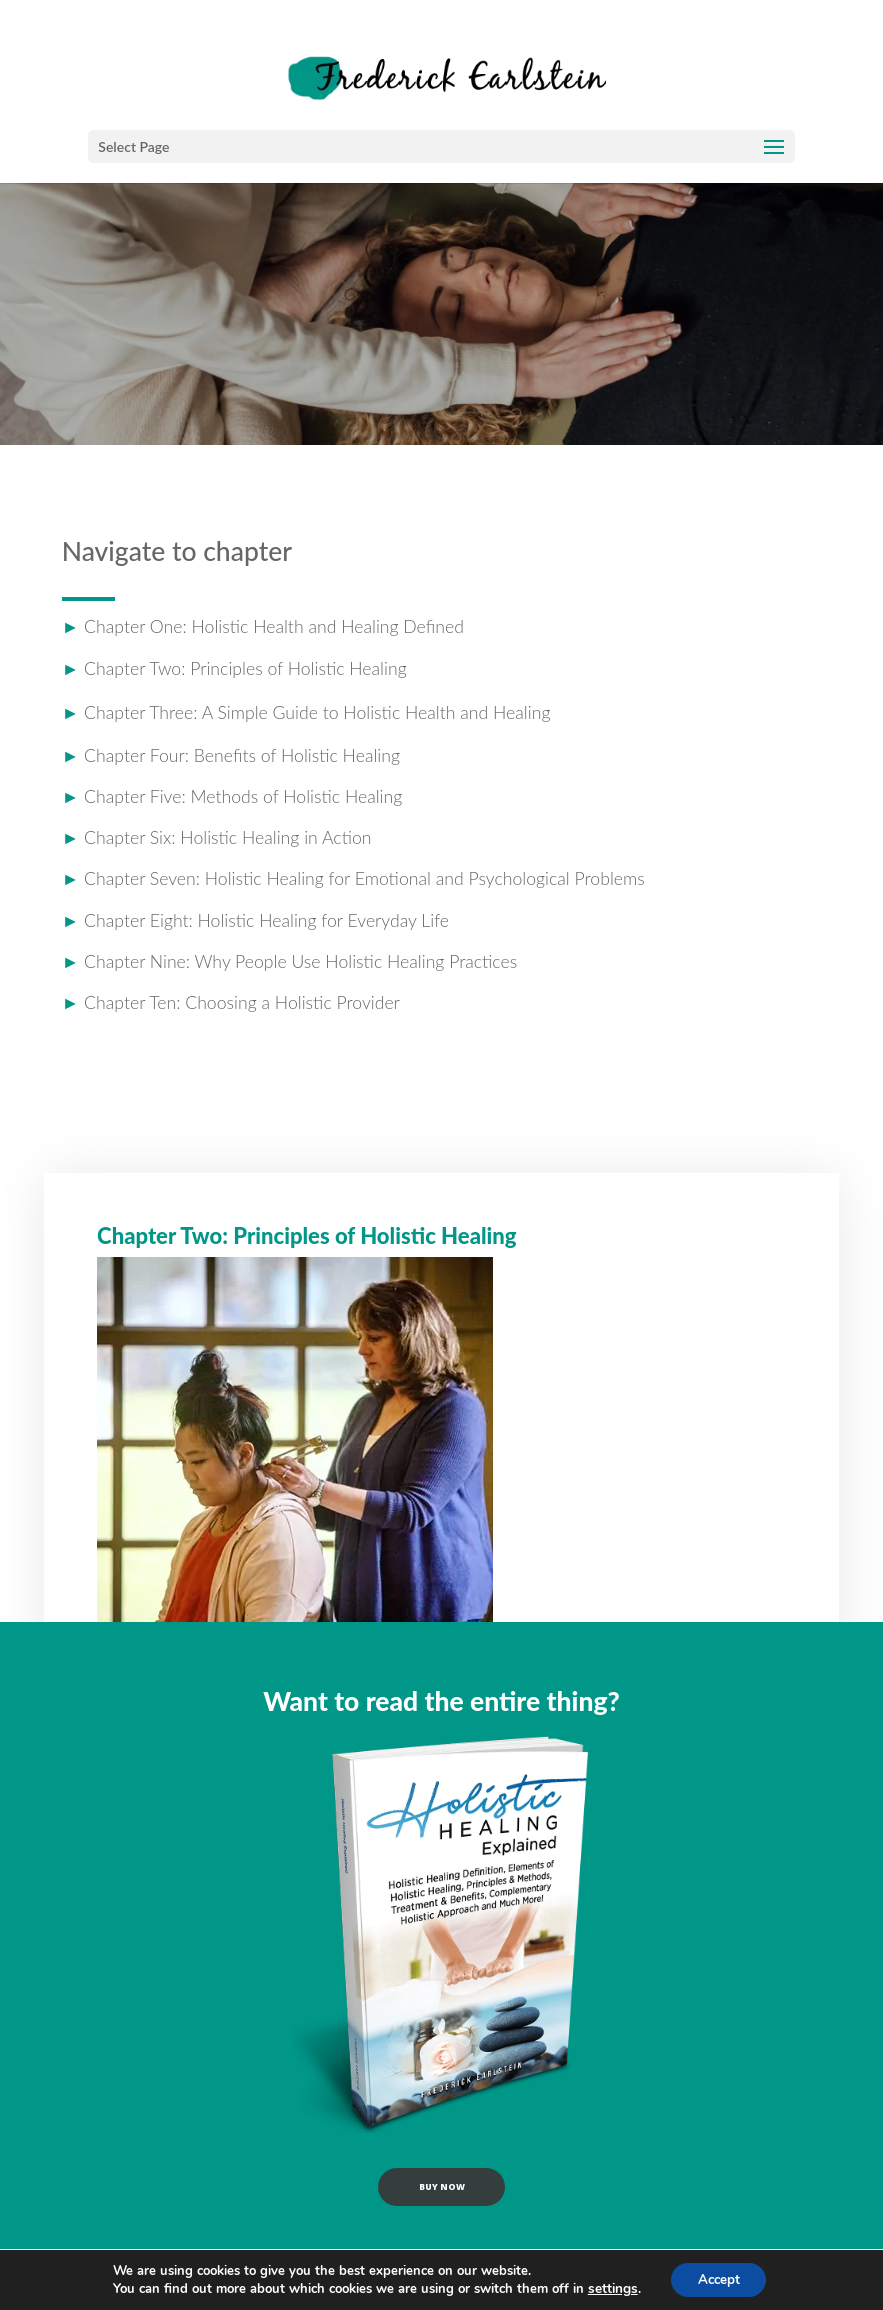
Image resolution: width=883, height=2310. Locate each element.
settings (608, 2288)
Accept (718, 2278)
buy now (441, 2197)
